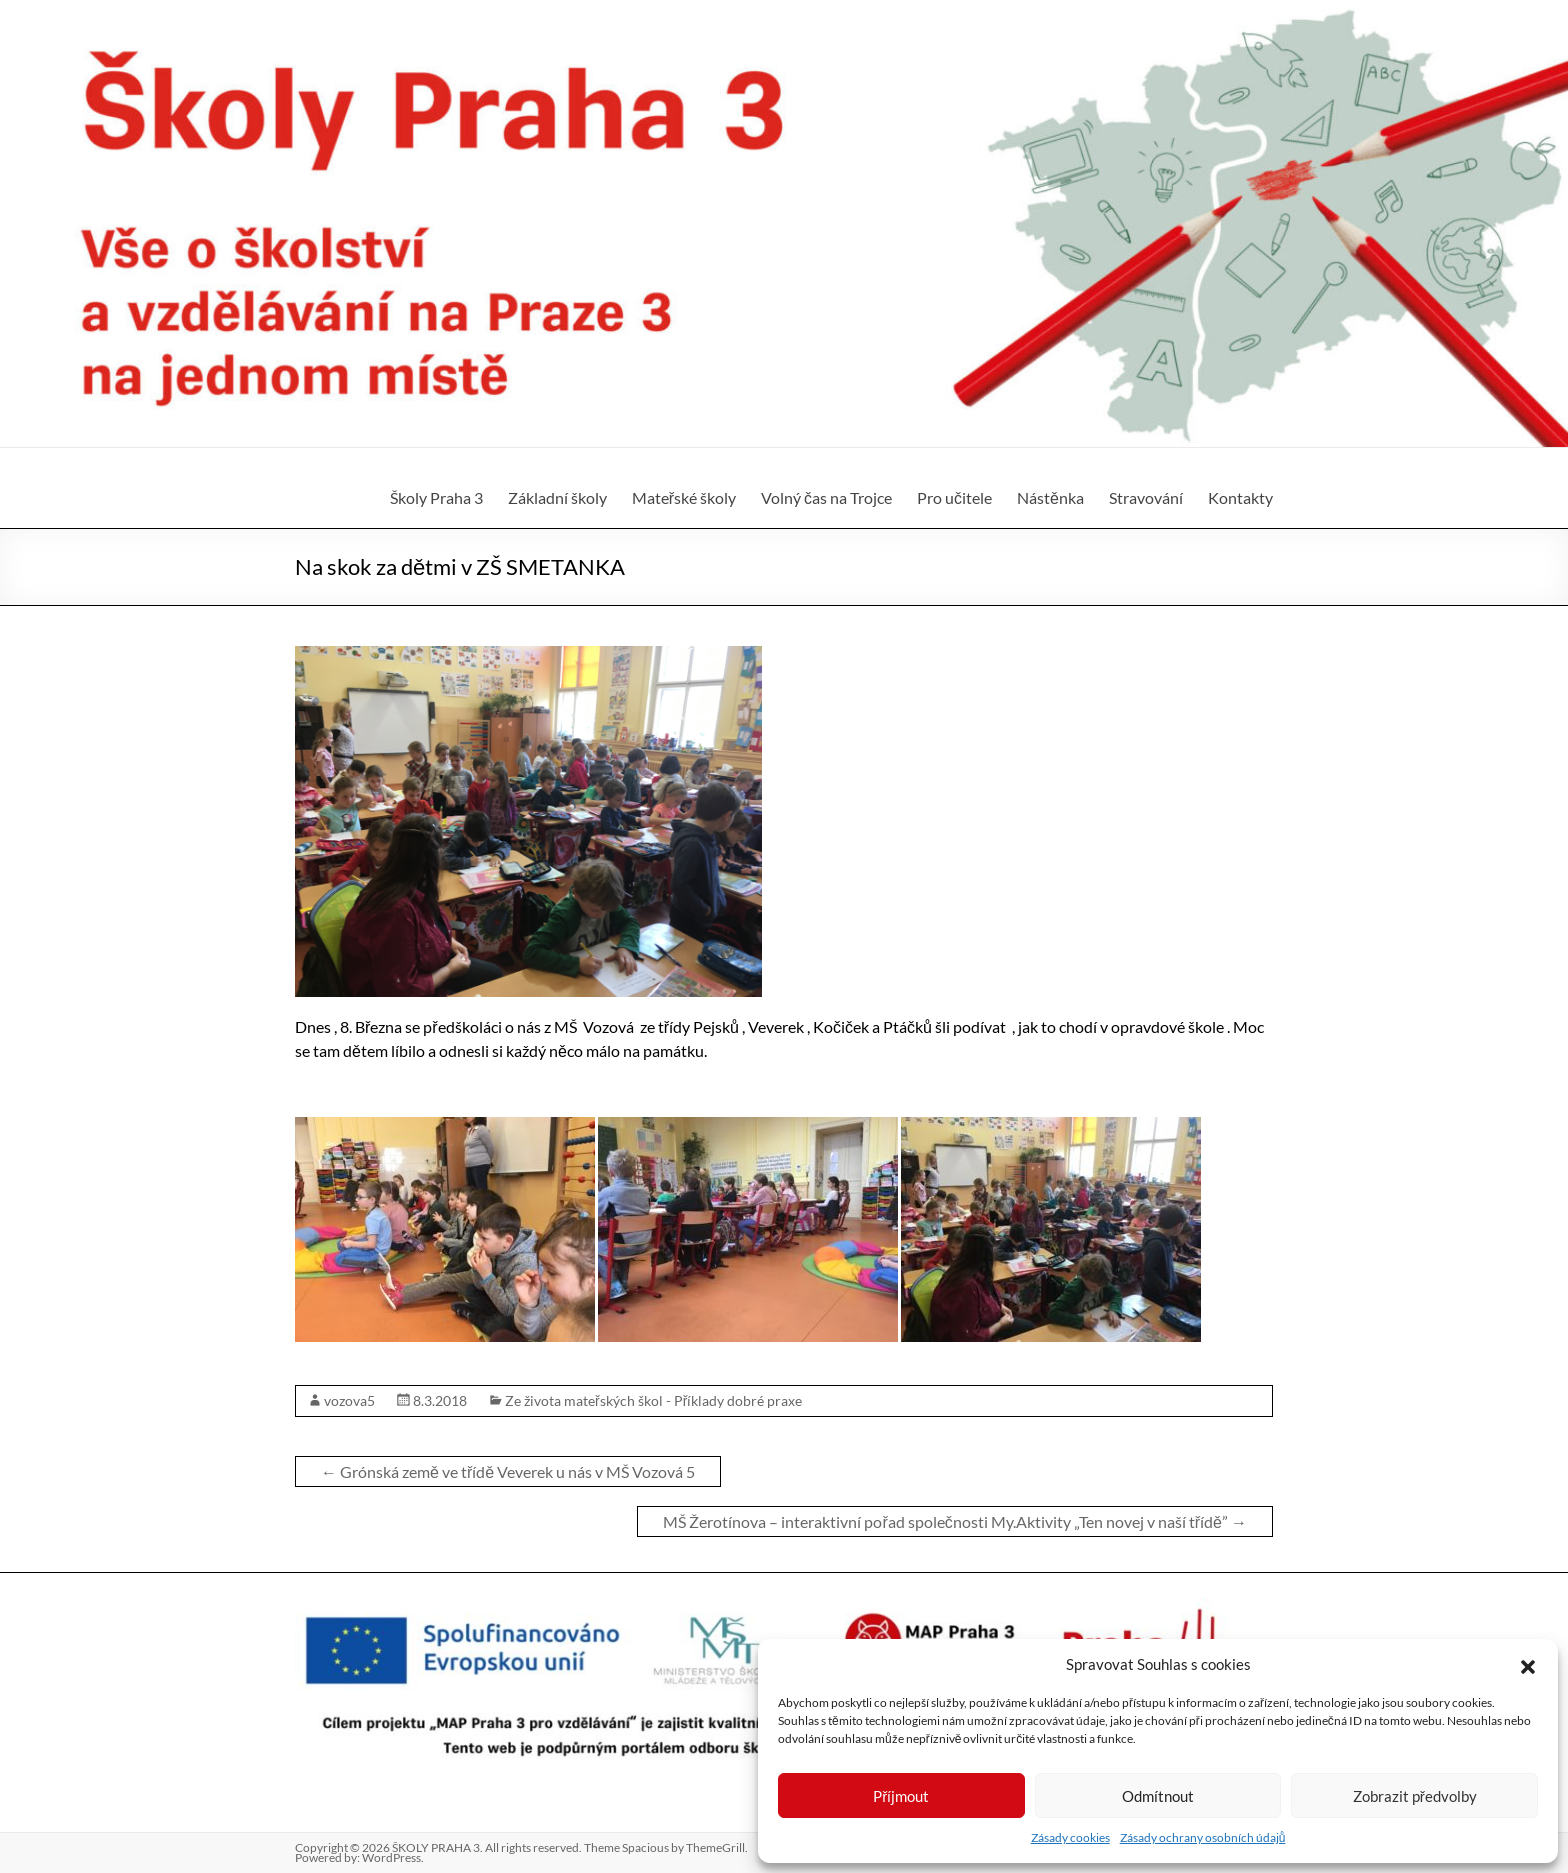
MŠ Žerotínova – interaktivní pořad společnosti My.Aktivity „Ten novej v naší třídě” (955, 1521)
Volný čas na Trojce (826, 497)
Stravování (1146, 497)
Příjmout (901, 1796)
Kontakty (1240, 497)
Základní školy (557, 497)
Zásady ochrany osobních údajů (1203, 1837)
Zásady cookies (1070, 1837)
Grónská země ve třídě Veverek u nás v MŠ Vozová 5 (508, 1471)
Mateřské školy (684, 497)
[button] (1528, 1664)
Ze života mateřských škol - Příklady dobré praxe (653, 1400)
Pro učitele (954, 497)
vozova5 (349, 1400)
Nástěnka (1050, 497)
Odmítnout (1158, 1796)
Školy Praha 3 (436, 497)
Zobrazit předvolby (1415, 1796)
